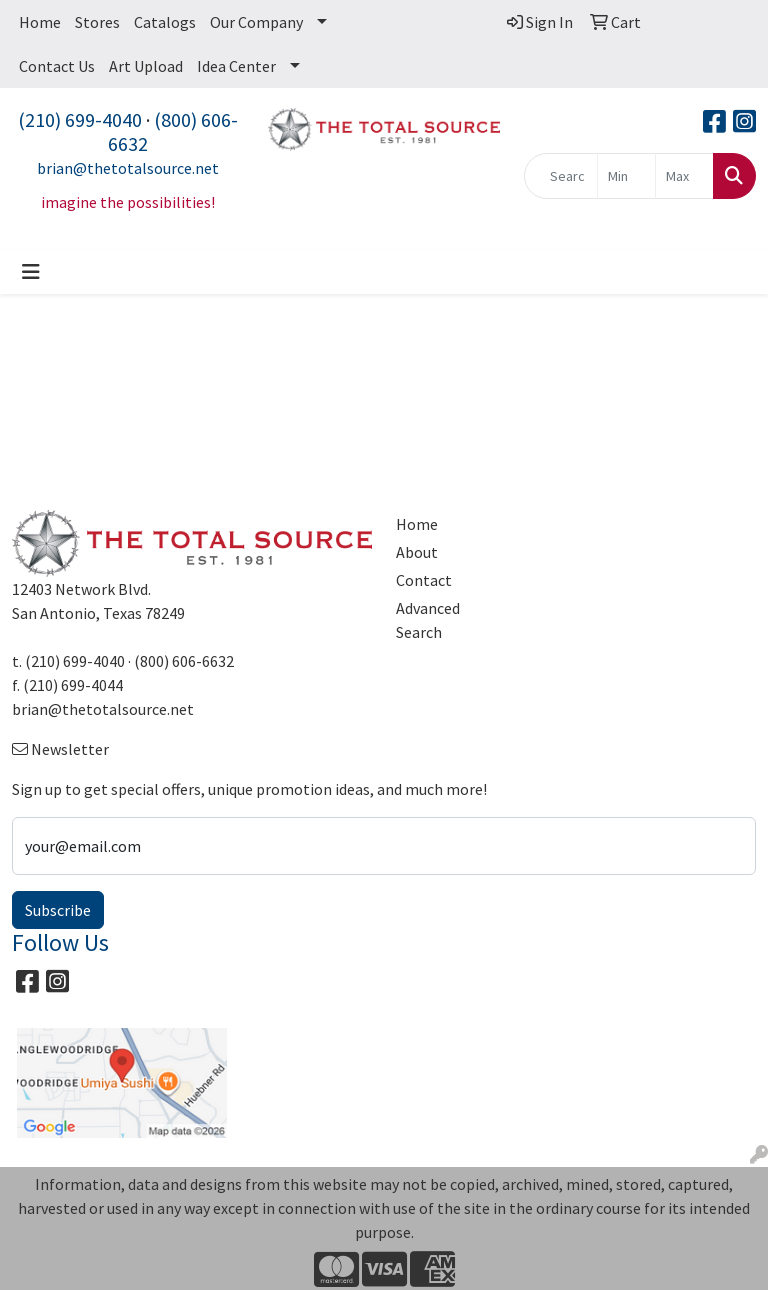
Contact (424, 580)
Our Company (256, 22)
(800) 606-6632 (173, 131)
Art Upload (146, 66)
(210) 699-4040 (80, 119)
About (417, 552)
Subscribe (58, 910)
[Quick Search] (561, 176)
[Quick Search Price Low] (626, 176)
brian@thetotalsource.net (128, 168)
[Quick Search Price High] (684, 176)
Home (40, 22)
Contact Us (57, 66)
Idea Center (236, 66)
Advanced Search (428, 620)
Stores (97, 22)
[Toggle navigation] (31, 272)
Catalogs (165, 22)
